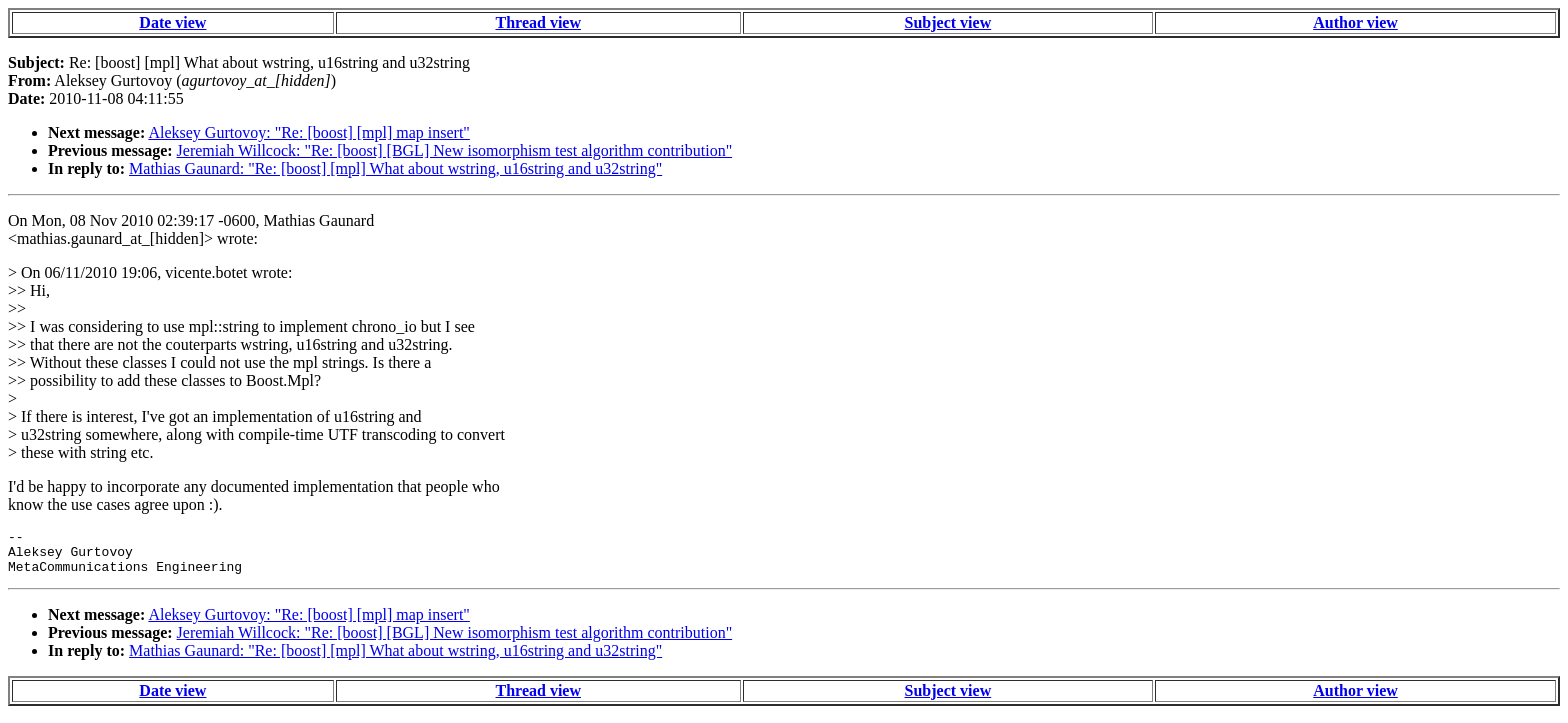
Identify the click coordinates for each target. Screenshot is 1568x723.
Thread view (538, 22)
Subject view (948, 22)
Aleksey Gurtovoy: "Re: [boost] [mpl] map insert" (308, 132)
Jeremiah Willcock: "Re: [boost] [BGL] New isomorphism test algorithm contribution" (455, 150)
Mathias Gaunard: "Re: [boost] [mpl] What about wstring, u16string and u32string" (395, 168)
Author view (1355, 22)
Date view (172, 22)
